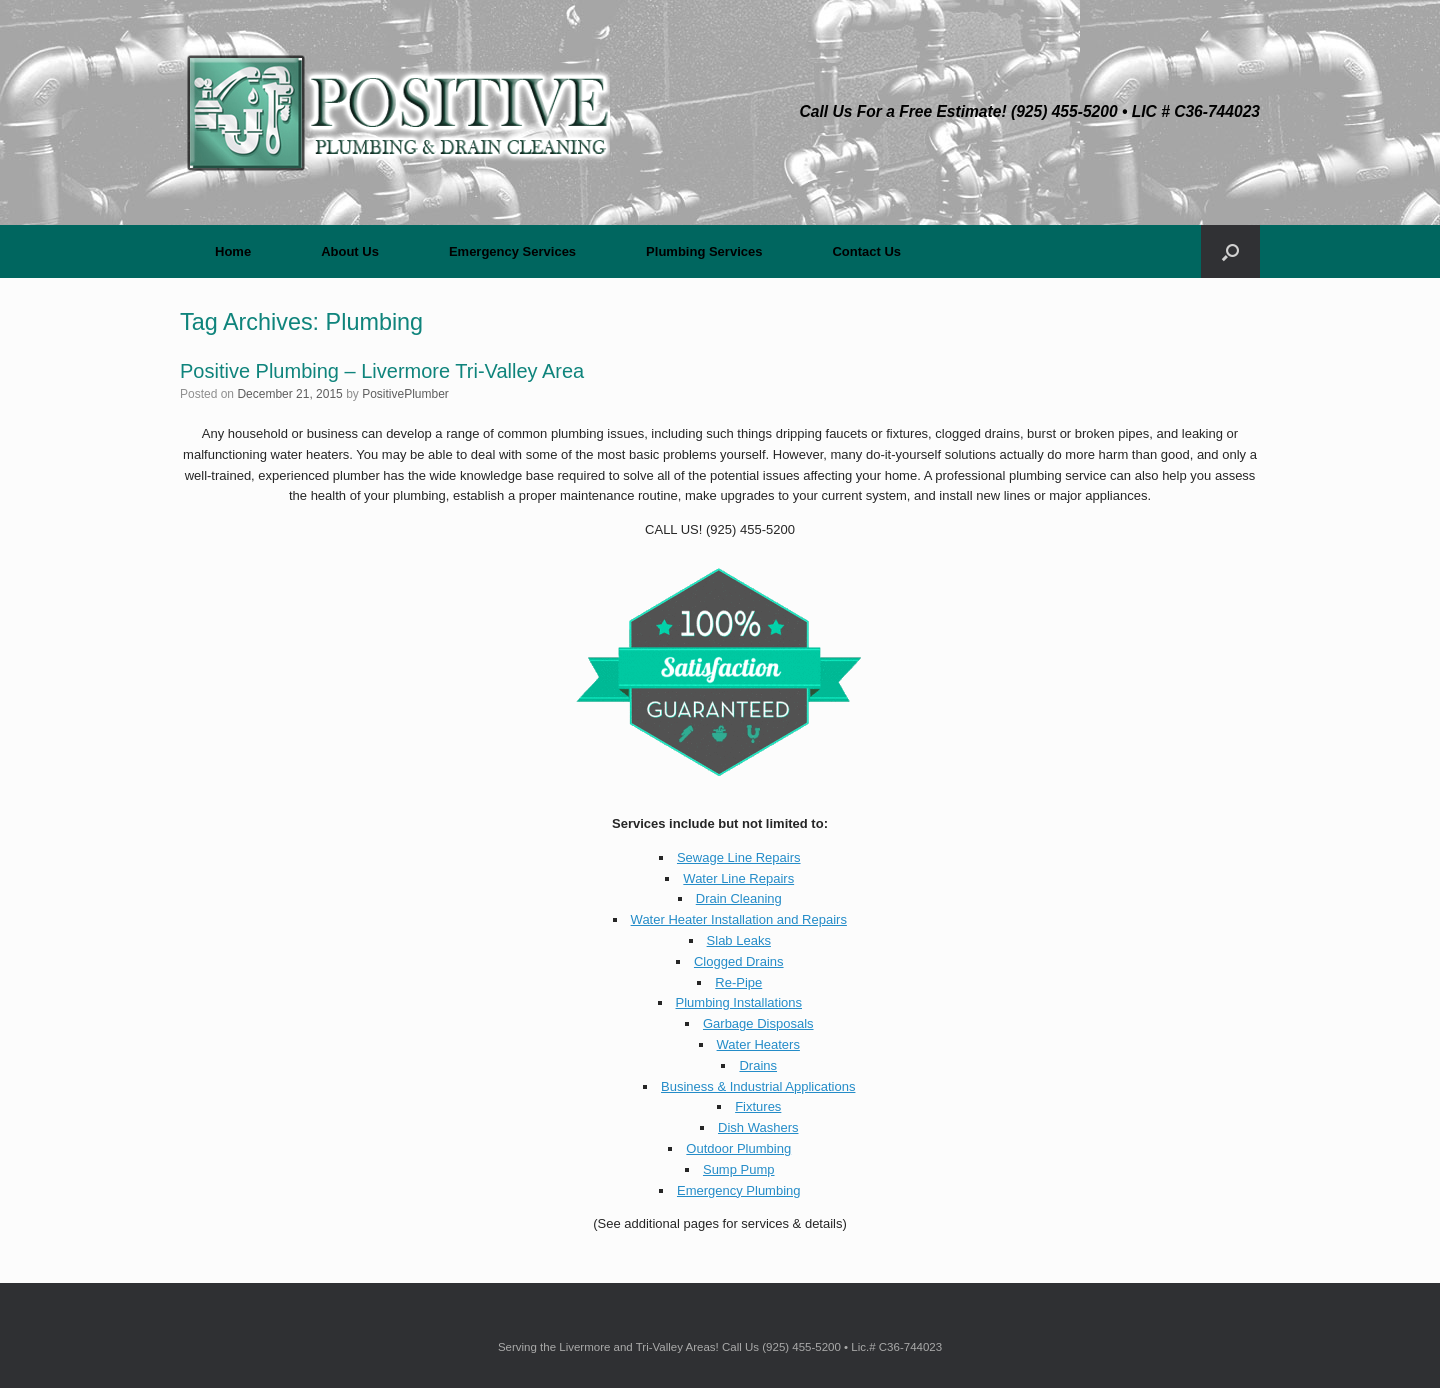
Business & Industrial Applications (758, 1086)
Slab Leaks (739, 940)
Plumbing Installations (739, 1002)
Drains (758, 1065)
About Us (350, 251)
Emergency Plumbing (739, 1190)
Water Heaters (758, 1044)
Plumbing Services (704, 251)
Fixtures (758, 1106)
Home (233, 251)
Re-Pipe (738, 982)
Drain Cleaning (739, 898)
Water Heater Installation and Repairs (739, 919)
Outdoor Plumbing (738, 1148)
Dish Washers (758, 1127)
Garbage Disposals (758, 1023)
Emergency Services (512, 251)
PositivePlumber (405, 394)
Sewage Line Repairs (739, 857)
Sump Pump (739, 1169)
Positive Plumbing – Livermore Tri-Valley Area (382, 371)
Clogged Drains (739, 961)
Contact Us (866, 251)
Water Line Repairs (738, 878)
